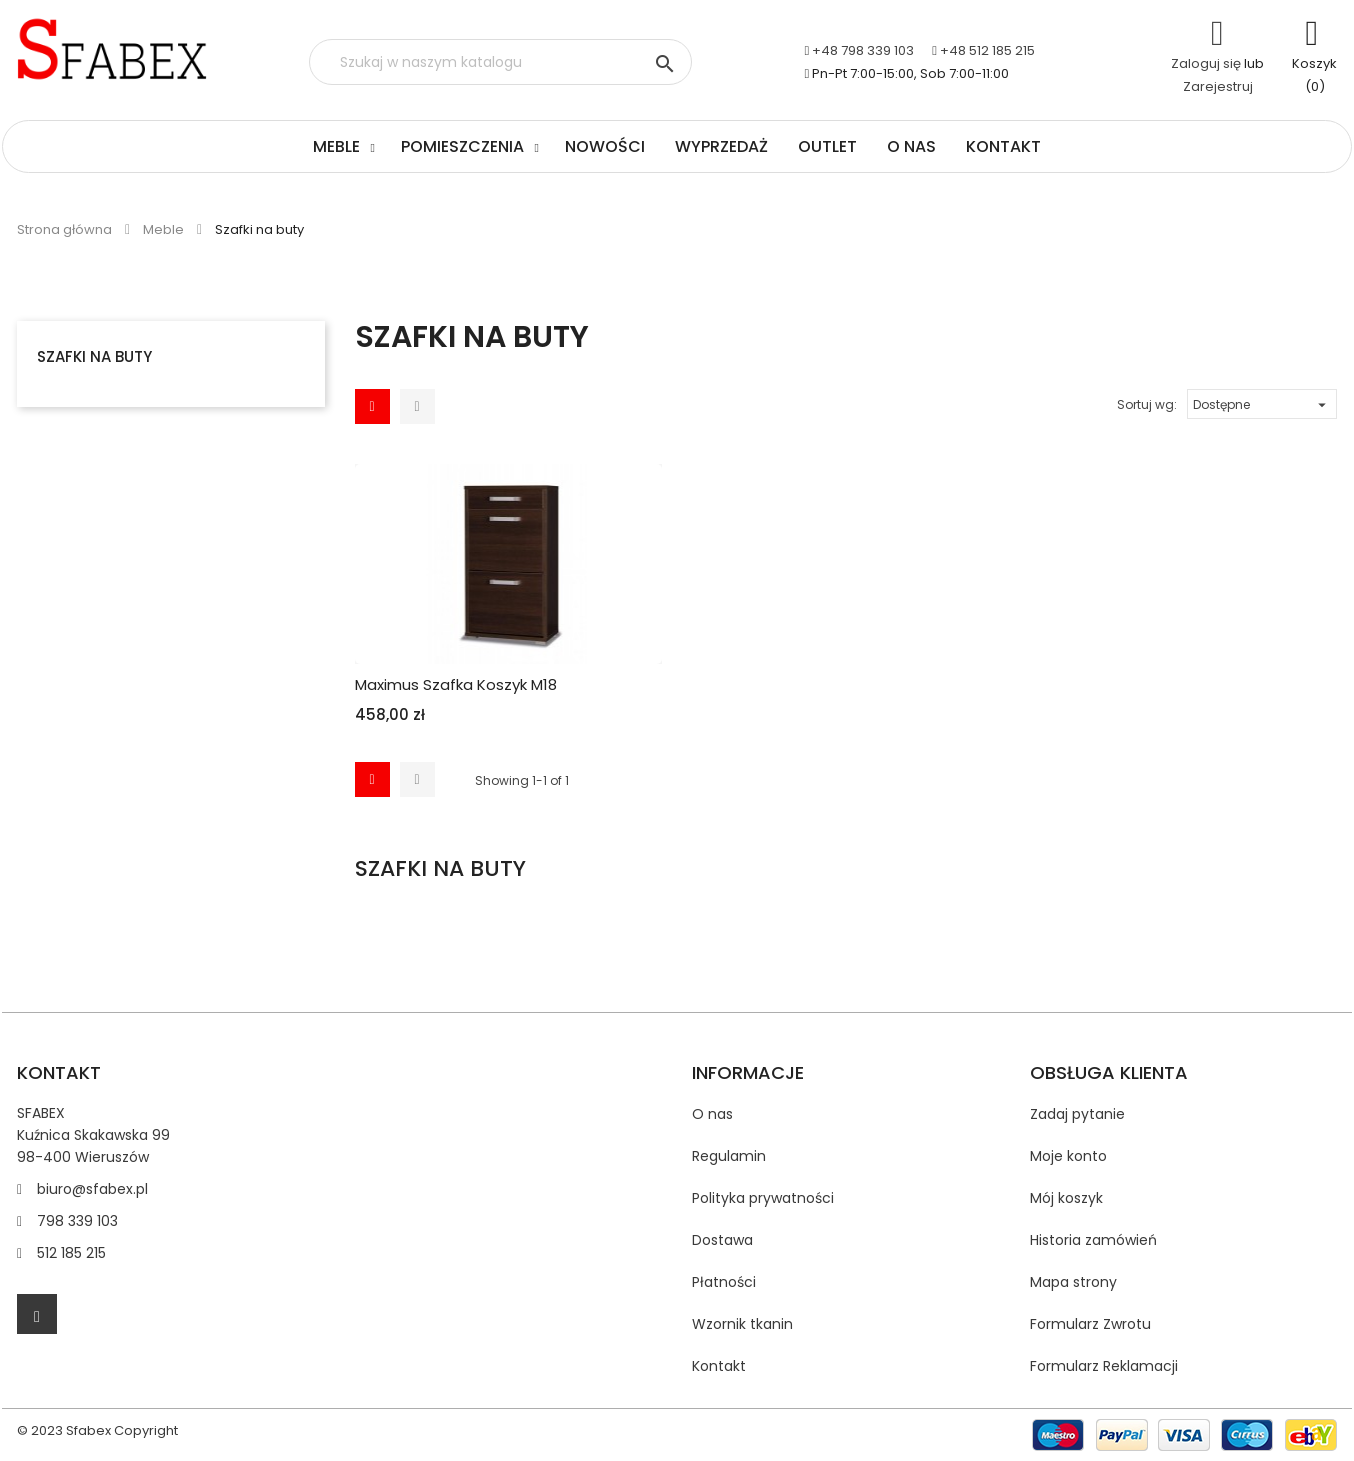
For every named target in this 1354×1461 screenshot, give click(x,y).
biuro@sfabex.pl (92, 1189)
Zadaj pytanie (1077, 1114)
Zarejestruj (1218, 86)
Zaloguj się (1206, 63)
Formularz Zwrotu (1090, 1324)
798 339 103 (77, 1221)
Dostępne (1262, 402)
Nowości (605, 146)
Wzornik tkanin (742, 1324)
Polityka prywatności (763, 1198)
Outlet (827, 146)
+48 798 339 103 (863, 50)
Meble (336, 146)
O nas (911, 146)
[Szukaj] (500, 62)
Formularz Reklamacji (1104, 1366)
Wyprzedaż (721, 146)
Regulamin (729, 1156)
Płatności (724, 1282)
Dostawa (722, 1240)
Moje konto (1068, 1156)
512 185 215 (71, 1253)
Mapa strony (1073, 1282)
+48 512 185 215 (987, 50)
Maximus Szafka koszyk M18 (456, 684)
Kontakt (1003, 146)
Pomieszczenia (462, 146)
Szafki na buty (94, 356)
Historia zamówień (1093, 1240)
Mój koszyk (1066, 1198)
